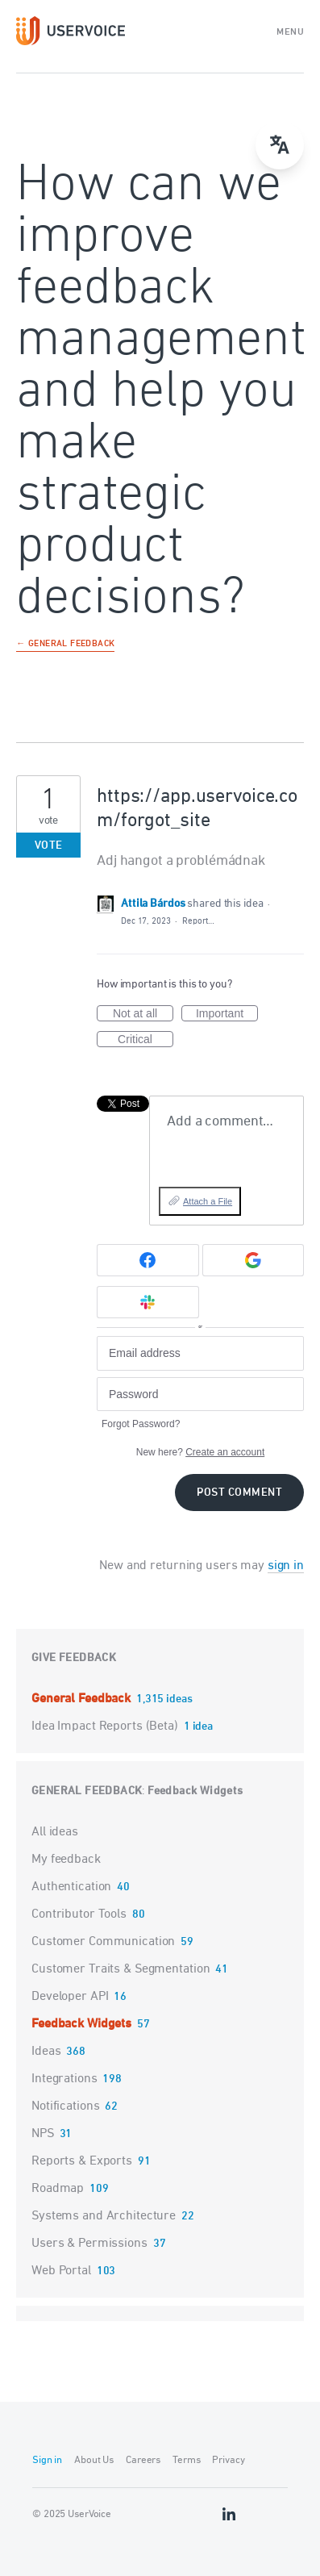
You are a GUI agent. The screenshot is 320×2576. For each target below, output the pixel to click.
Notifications (65, 2106)
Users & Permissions (89, 2243)
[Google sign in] (253, 1260)
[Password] (200, 1394)
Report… (198, 920)
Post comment (239, 1493)
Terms (186, 2460)
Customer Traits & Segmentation (120, 1969)
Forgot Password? (141, 1424)
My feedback (66, 1859)
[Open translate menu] (280, 145)
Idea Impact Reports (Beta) (106, 1726)
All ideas (54, 1832)
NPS (42, 2133)
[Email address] (200, 1353)
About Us (94, 2460)
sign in (286, 1565)
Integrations (64, 2079)
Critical (145, 1040)
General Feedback (82, 1699)
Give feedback (73, 1658)
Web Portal (61, 2271)
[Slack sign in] (148, 1302)
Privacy (228, 2460)
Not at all (143, 1014)
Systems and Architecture (103, 2216)
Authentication (71, 1887)
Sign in (47, 2460)
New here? (200, 1452)
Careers (143, 2460)
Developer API (69, 1996)
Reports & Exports (81, 2161)
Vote (49, 846)
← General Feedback (65, 644)
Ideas (45, 2051)
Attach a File (207, 1201)
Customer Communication (103, 1941)
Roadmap (57, 2188)
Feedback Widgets (195, 1791)
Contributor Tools (79, 1914)
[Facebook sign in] (148, 1260)
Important (227, 1014)
